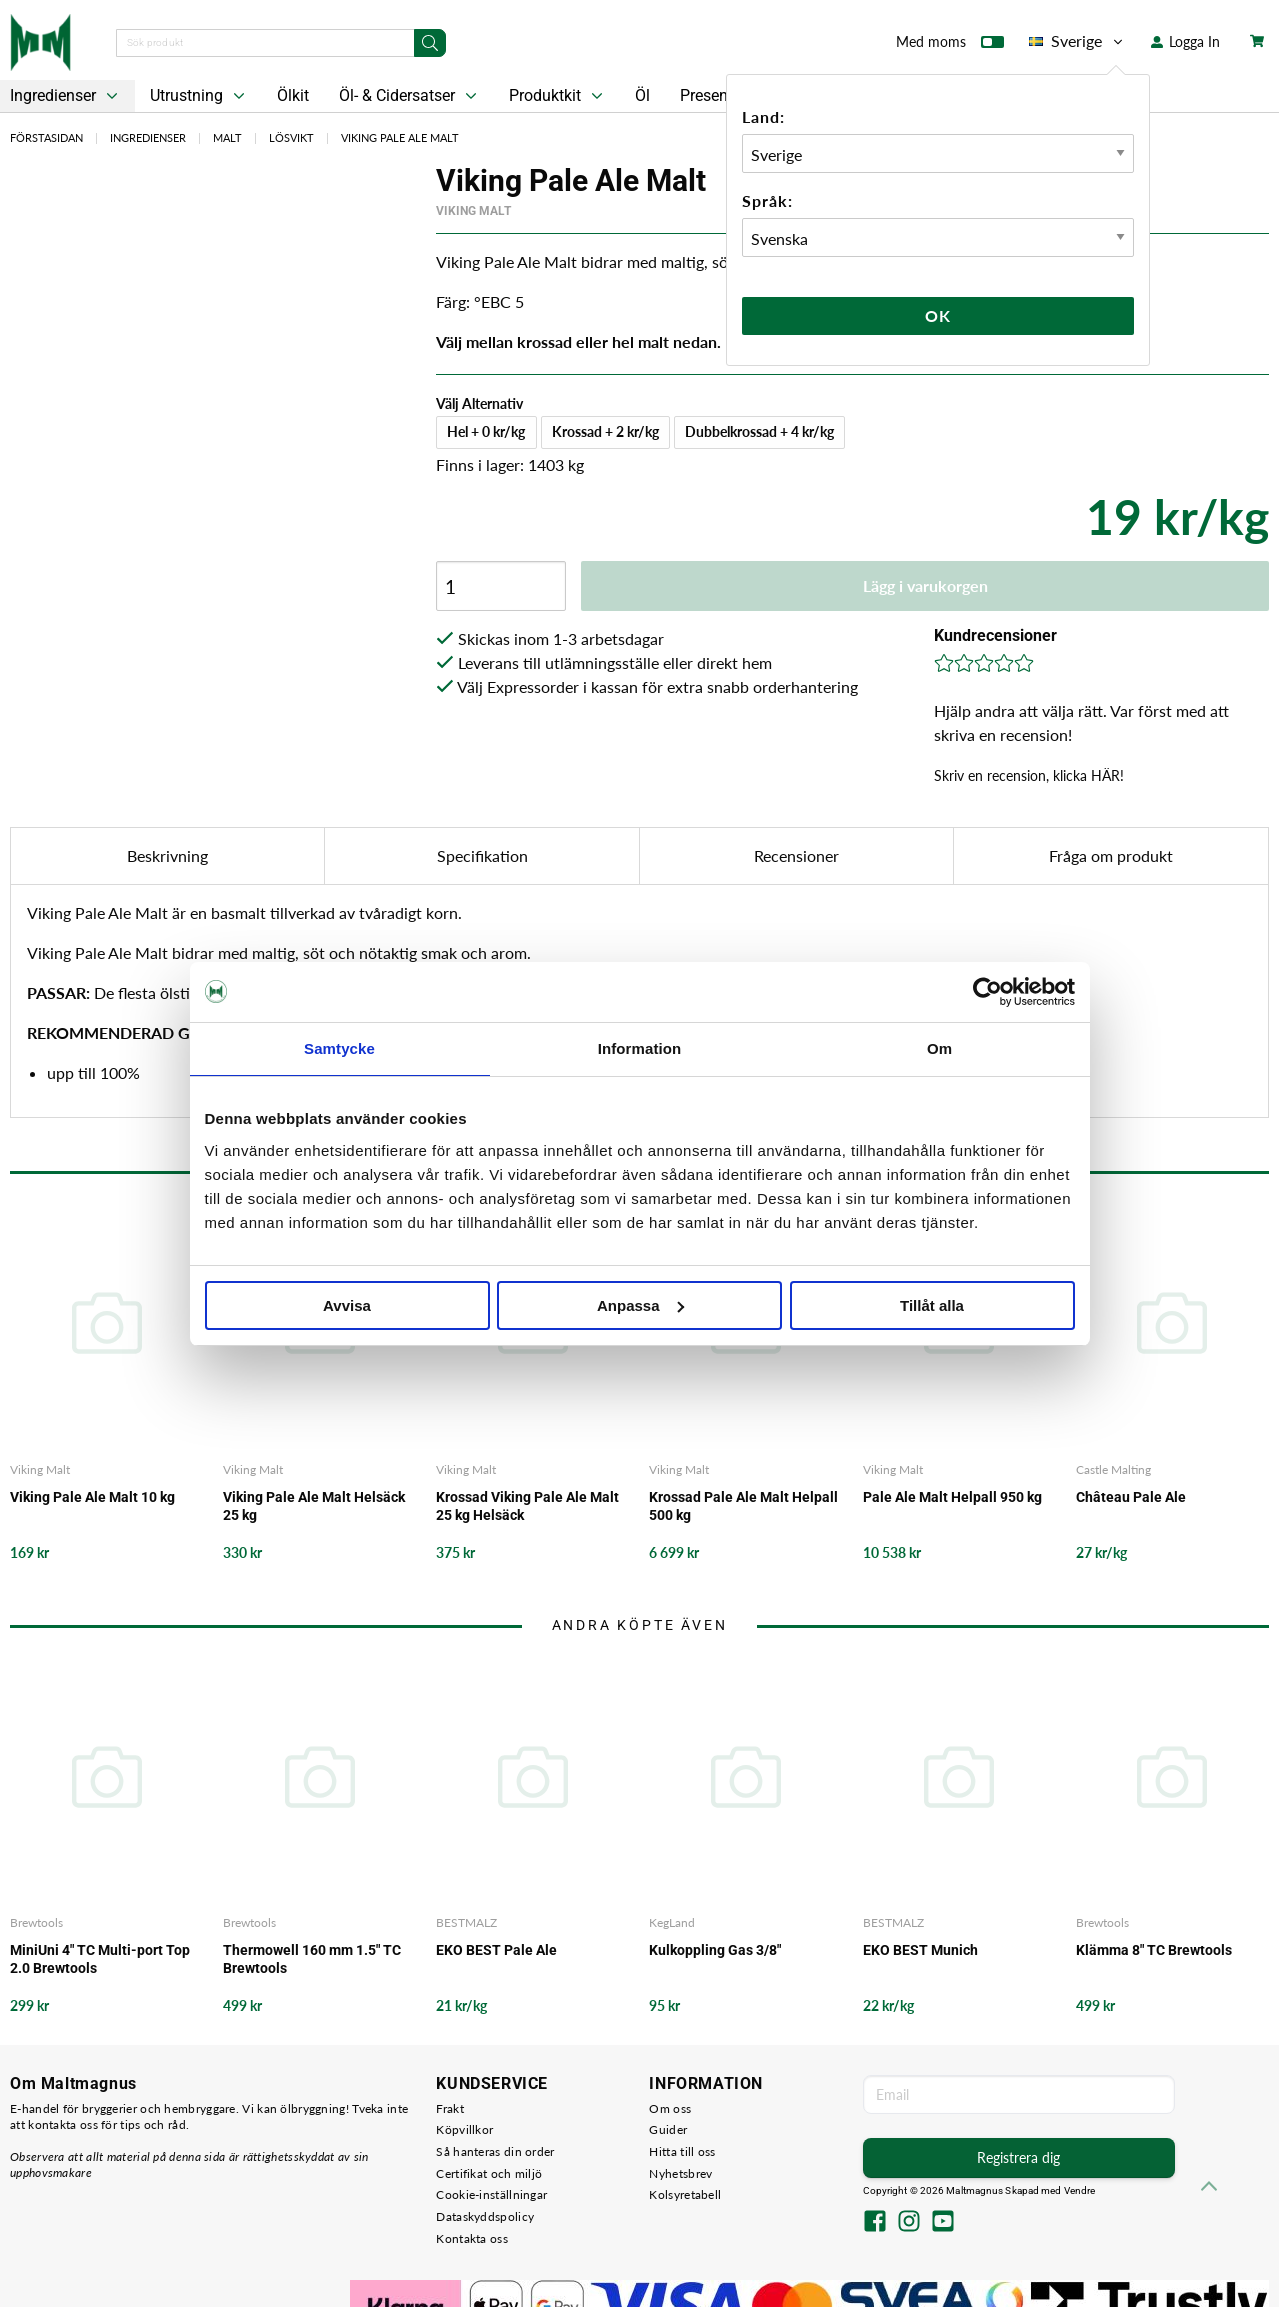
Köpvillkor (464, 2129)
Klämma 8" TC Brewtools (1154, 1950)
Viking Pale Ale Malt (400, 137)
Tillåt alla (932, 1305)
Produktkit (558, 96)
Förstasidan (46, 137)
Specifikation (482, 855)
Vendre (1080, 2190)
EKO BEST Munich (920, 1950)
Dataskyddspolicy (485, 2216)
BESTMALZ (466, 1922)
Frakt (450, 2108)
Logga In (1185, 41)
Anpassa (640, 1305)
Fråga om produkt (1111, 855)
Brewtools (36, 1922)
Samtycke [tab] (339, 1048)
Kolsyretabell (685, 2194)
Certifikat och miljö (489, 2173)
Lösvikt (291, 137)
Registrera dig (1018, 2157)
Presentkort (720, 95)
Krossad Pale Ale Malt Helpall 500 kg (743, 1506)
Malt (227, 137)
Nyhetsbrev (680, 2173)
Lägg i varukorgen (925, 585)
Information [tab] (640, 1048)
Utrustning (199, 96)
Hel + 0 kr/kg (486, 431)
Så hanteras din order (495, 2151)
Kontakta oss (472, 2238)
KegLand (672, 1922)
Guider (668, 2129)
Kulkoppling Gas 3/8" (715, 1950)
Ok (938, 315)
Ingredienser (148, 137)
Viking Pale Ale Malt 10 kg (92, 1497)
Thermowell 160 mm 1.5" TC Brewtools (312, 1959)
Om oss (670, 2108)
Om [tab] (939, 1048)
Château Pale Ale (1131, 1497)
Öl (642, 95)
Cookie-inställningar (491, 2194)
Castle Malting (1113, 1469)
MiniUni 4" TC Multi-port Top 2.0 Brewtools (100, 1959)
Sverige (1077, 41)
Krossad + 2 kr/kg (605, 431)
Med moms (950, 46)
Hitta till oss (682, 2151)
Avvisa (347, 1305)
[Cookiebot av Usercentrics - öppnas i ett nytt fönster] (987, 992)
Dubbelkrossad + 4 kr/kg (759, 431)
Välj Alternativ (479, 403)
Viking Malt (473, 211)
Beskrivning (167, 855)
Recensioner (796, 855)
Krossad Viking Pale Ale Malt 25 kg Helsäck (527, 1506)
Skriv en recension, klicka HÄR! (1029, 775)
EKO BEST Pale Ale (496, 1950)
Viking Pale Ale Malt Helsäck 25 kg (314, 1506)
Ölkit (293, 95)
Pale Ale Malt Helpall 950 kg (952, 1497)
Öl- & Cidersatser (410, 96)
